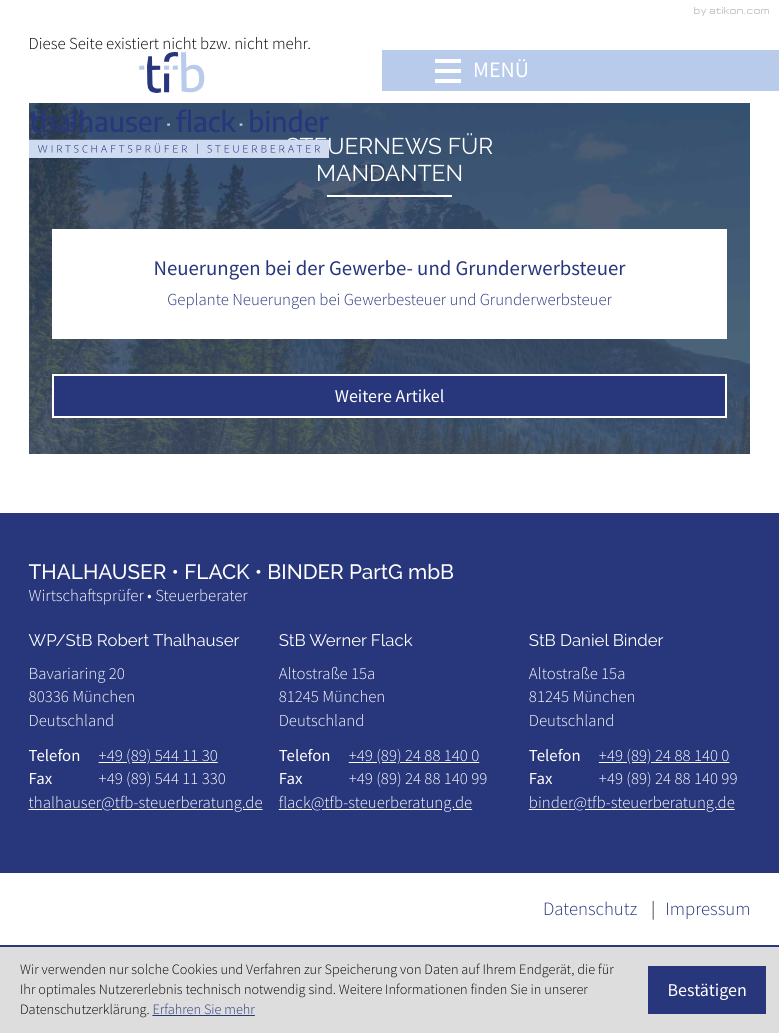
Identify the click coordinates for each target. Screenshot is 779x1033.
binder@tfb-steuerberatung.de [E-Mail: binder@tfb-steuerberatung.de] (632, 802)
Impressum (707, 909)
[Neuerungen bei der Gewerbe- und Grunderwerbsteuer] (389, 284)
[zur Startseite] (179, 104)
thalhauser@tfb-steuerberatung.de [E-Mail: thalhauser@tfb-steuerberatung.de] (146, 802)
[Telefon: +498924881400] (414, 755)
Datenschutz (590, 909)
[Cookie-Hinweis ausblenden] (707, 990)
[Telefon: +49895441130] (158, 755)
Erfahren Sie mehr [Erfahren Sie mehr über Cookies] (203, 1009)
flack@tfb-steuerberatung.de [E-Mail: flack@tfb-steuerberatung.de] (375, 802)
